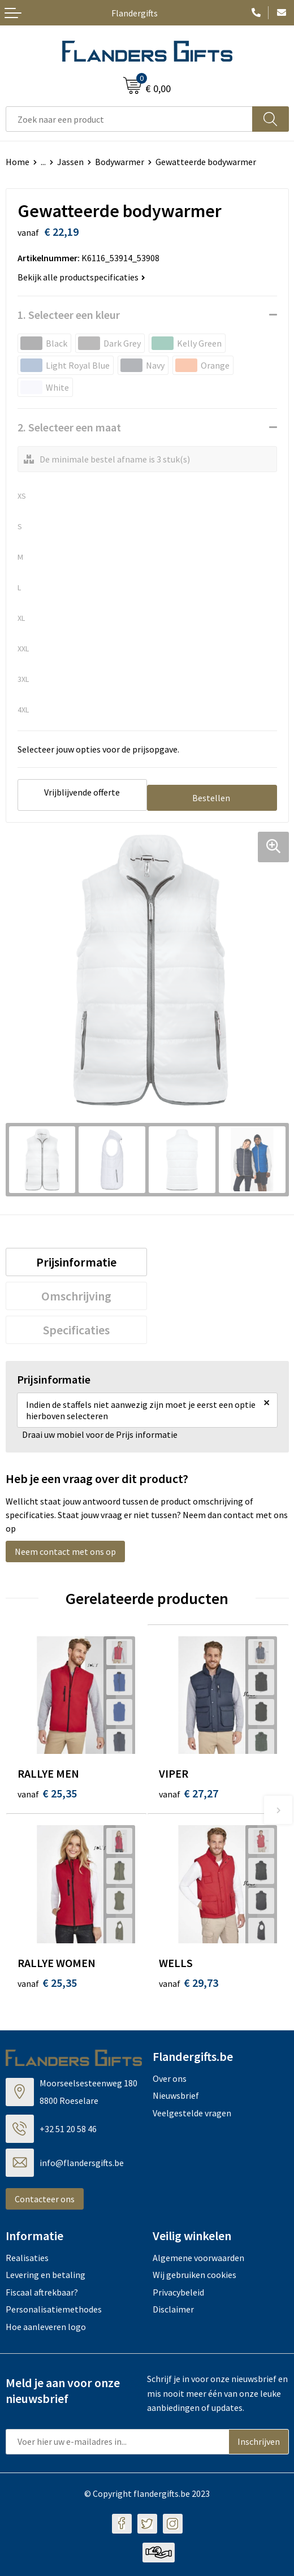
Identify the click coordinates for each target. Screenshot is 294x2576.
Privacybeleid (178, 2292)
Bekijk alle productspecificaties (81, 277)
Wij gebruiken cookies (194, 2274)
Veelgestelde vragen (192, 2113)
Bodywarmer (119, 161)
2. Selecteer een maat (69, 427)
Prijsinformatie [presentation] (76, 1262)
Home (17, 161)
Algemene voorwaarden (198, 2257)
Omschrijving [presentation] (76, 1296)
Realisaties (27, 2257)
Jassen (70, 161)
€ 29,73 (188, 1983)
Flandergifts (134, 13)
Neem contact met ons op (65, 1551)
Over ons (170, 2078)
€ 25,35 (47, 1793)
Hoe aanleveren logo (46, 2326)
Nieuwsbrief (176, 2095)
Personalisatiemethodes (54, 2309)
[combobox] (129, 119)
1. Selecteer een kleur (69, 315)
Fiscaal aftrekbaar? (42, 2292)
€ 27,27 (188, 1793)
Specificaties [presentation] (76, 1330)
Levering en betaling (45, 2274)
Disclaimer (173, 2309)
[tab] (77, 1262)
